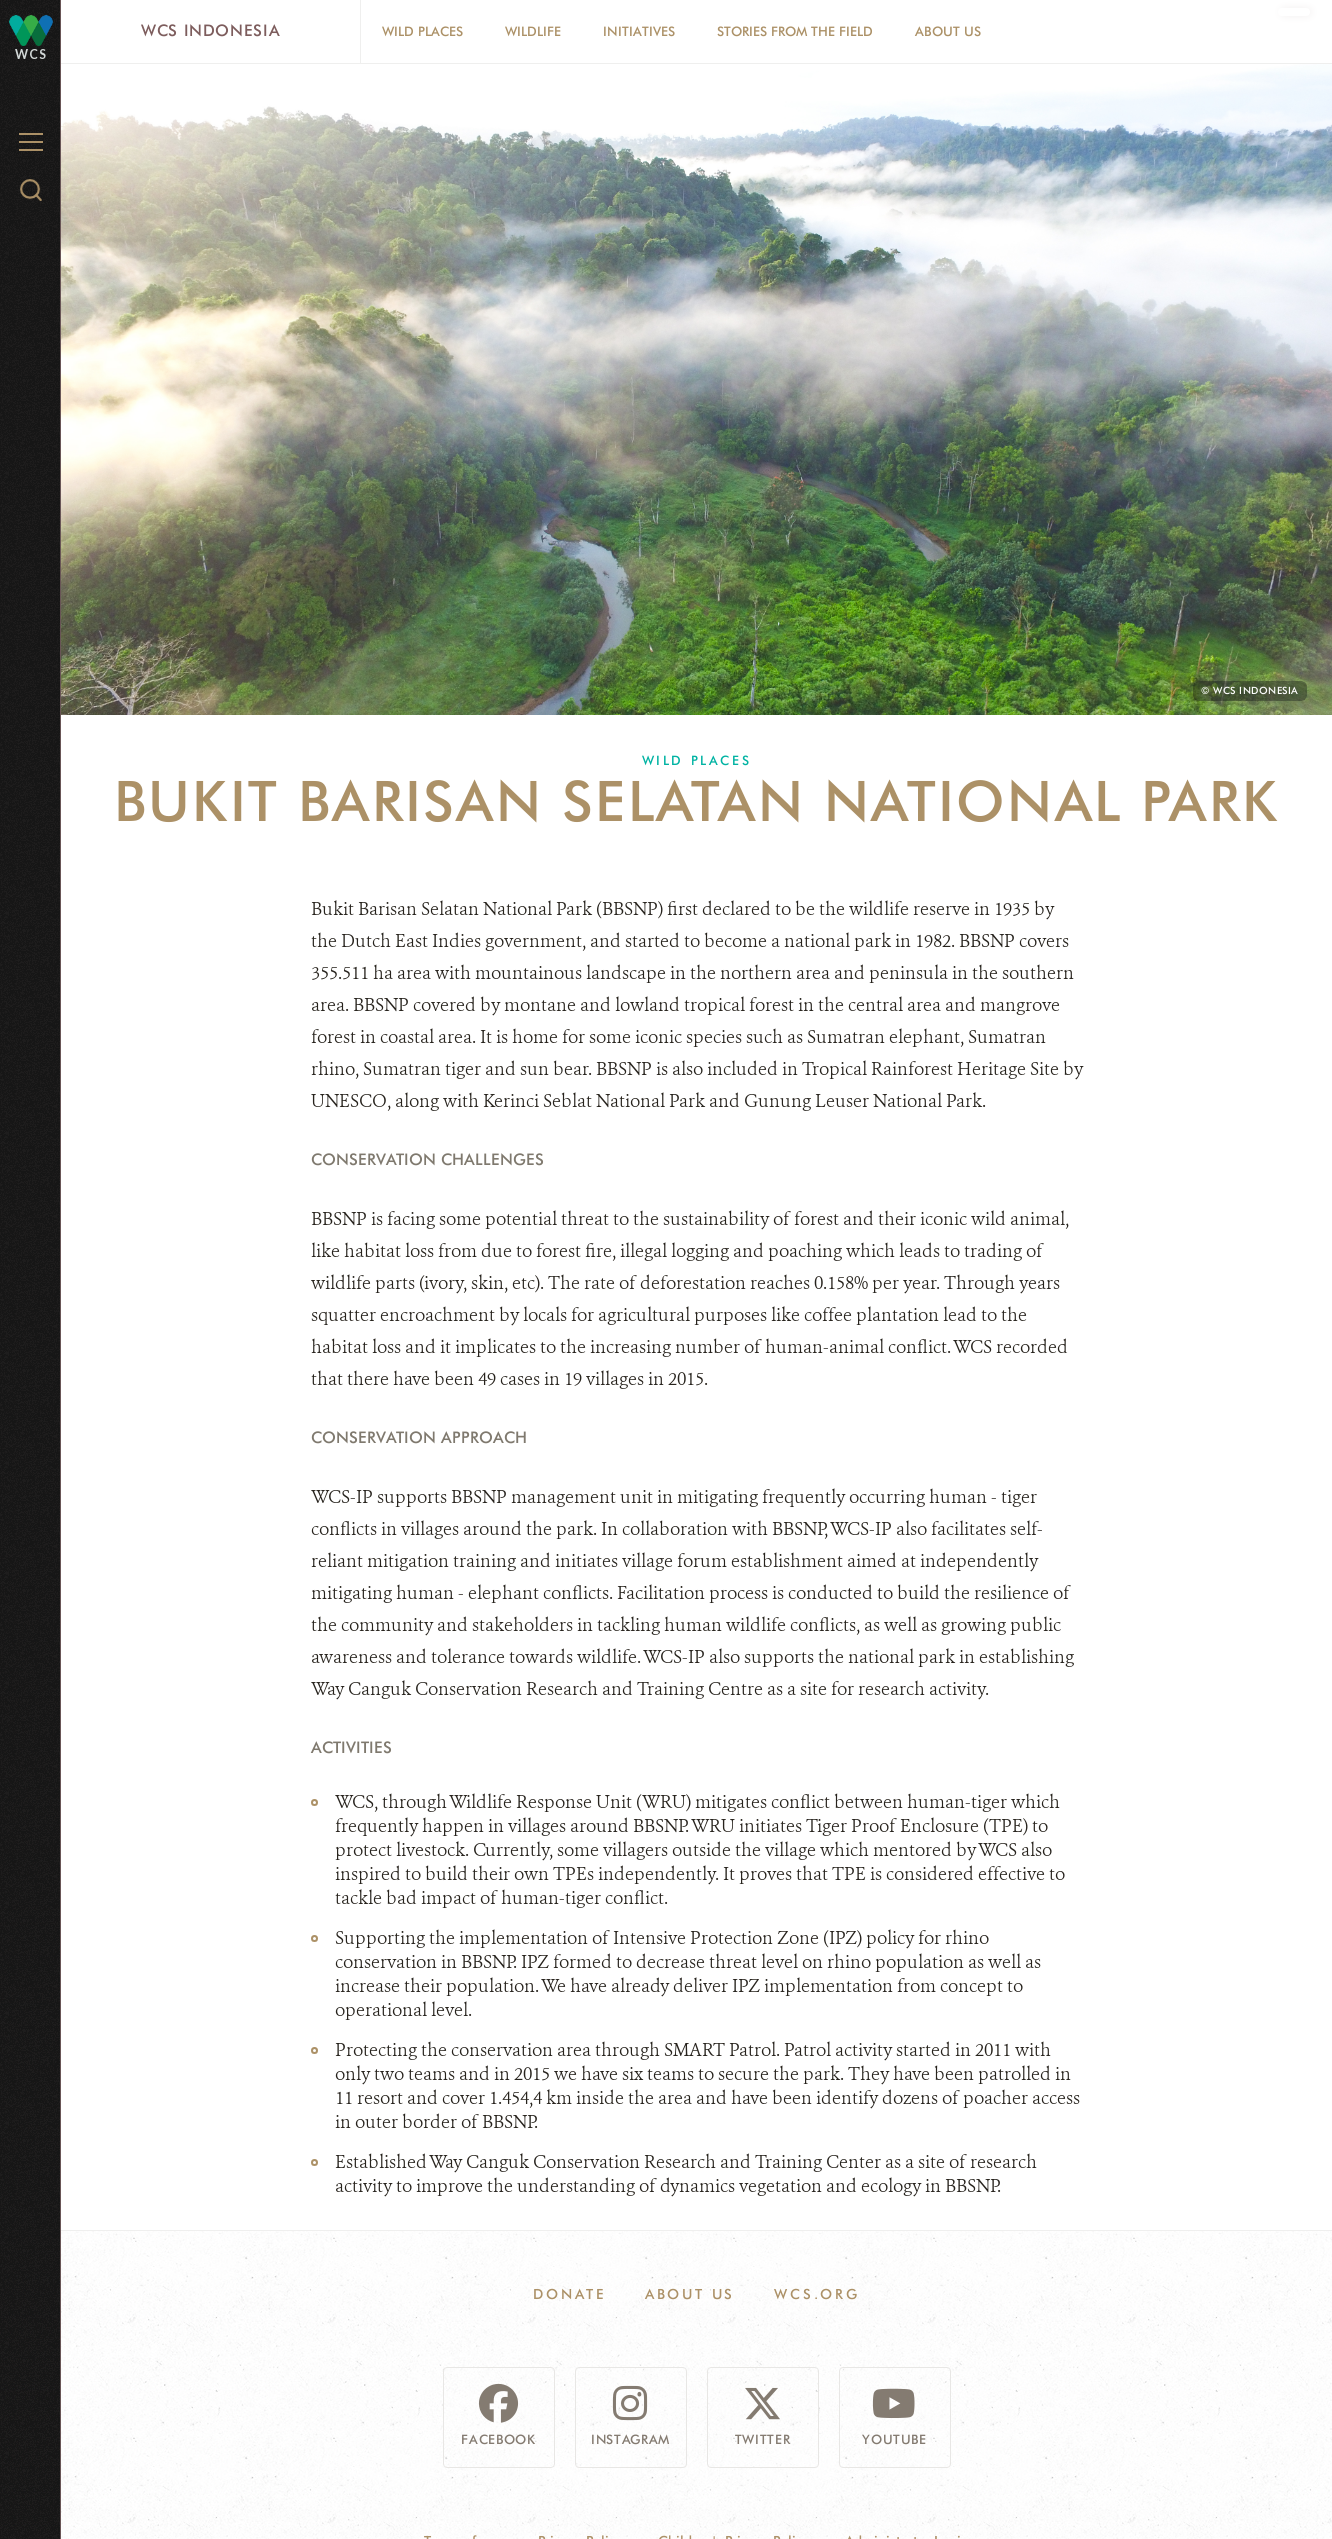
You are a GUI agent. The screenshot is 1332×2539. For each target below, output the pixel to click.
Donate (569, 2294)
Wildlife (533, 31)
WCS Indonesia (210, 30)
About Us (948, 31)
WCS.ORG (817, 2294)
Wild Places (422, 31)
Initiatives (639, 31)
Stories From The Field (795, 31)
